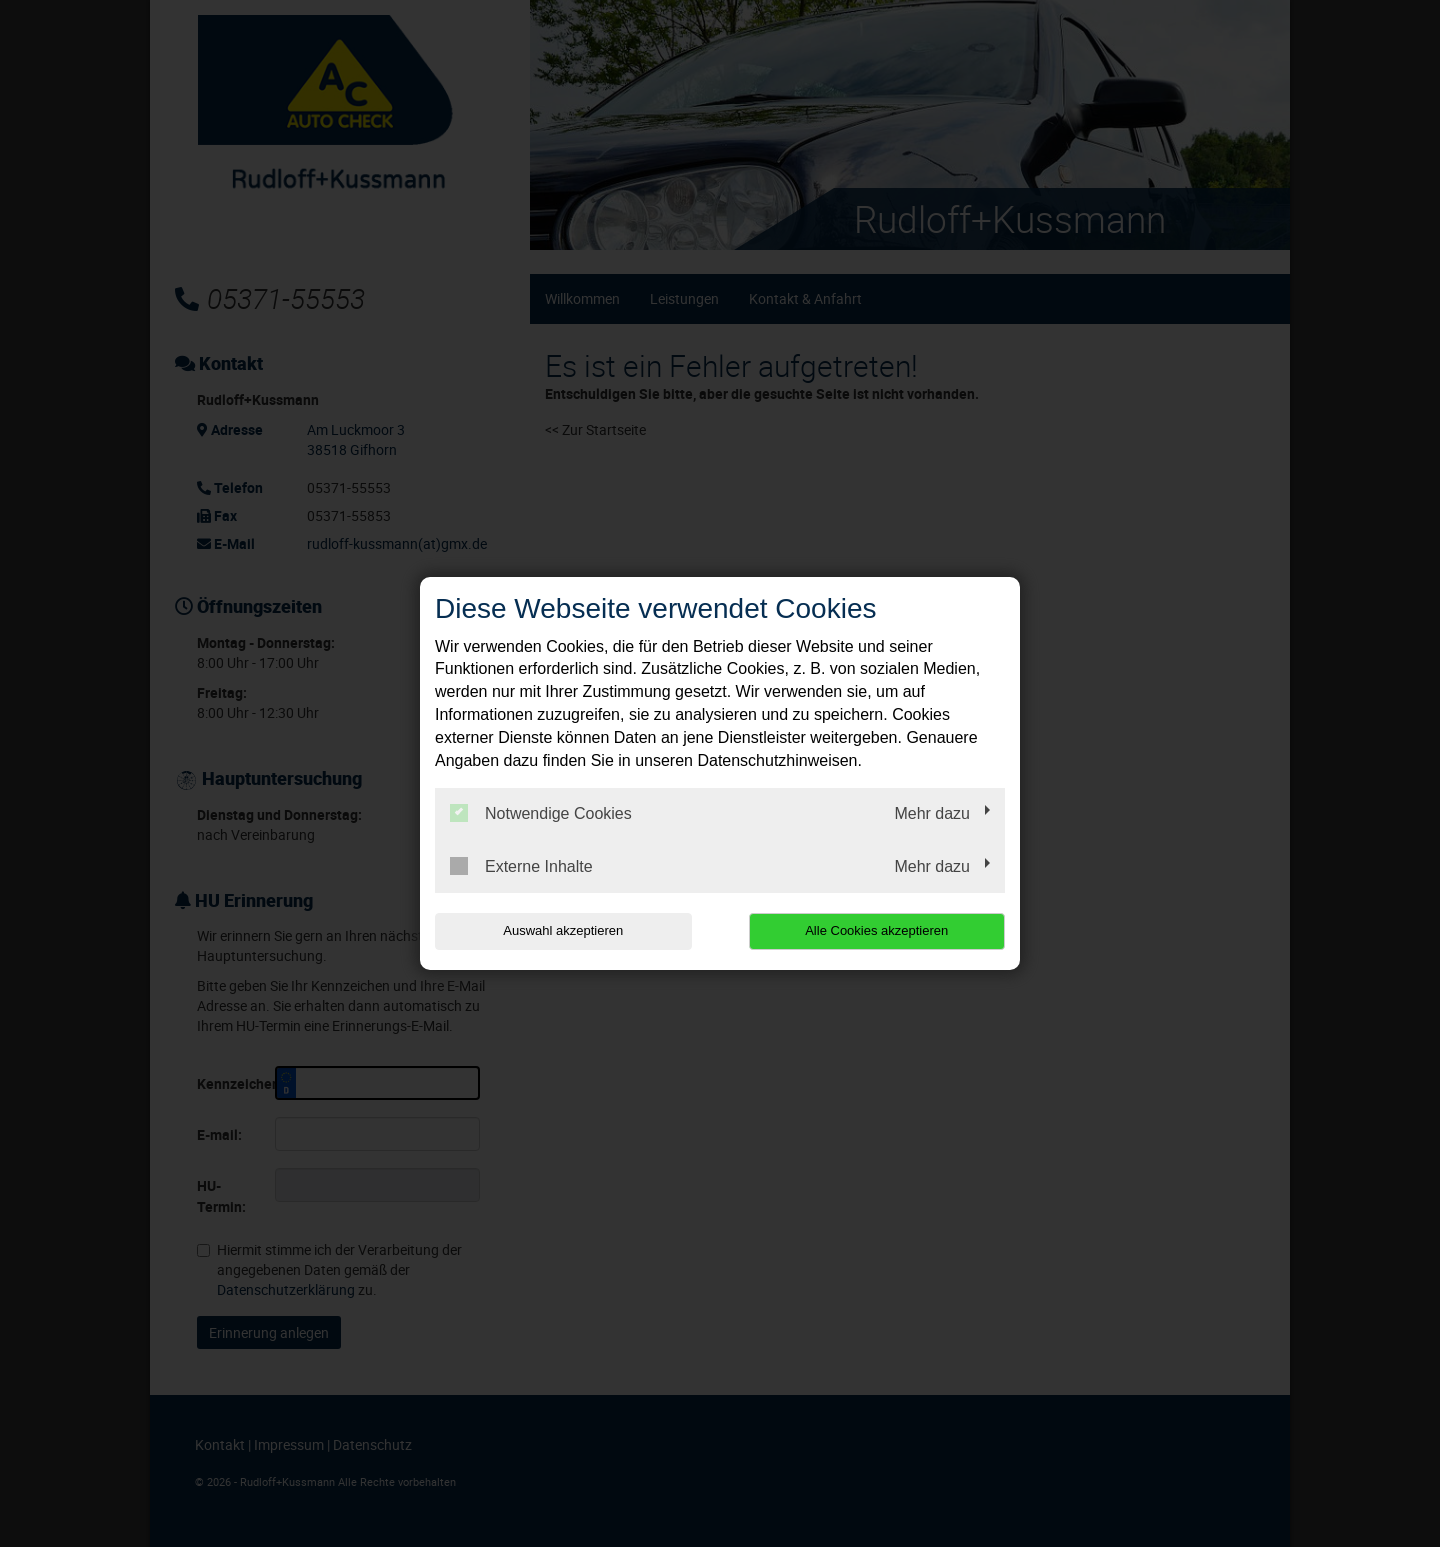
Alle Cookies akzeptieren (876, 930)
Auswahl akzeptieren (563, 930)
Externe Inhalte (521, 866)
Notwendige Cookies (541, 813)
